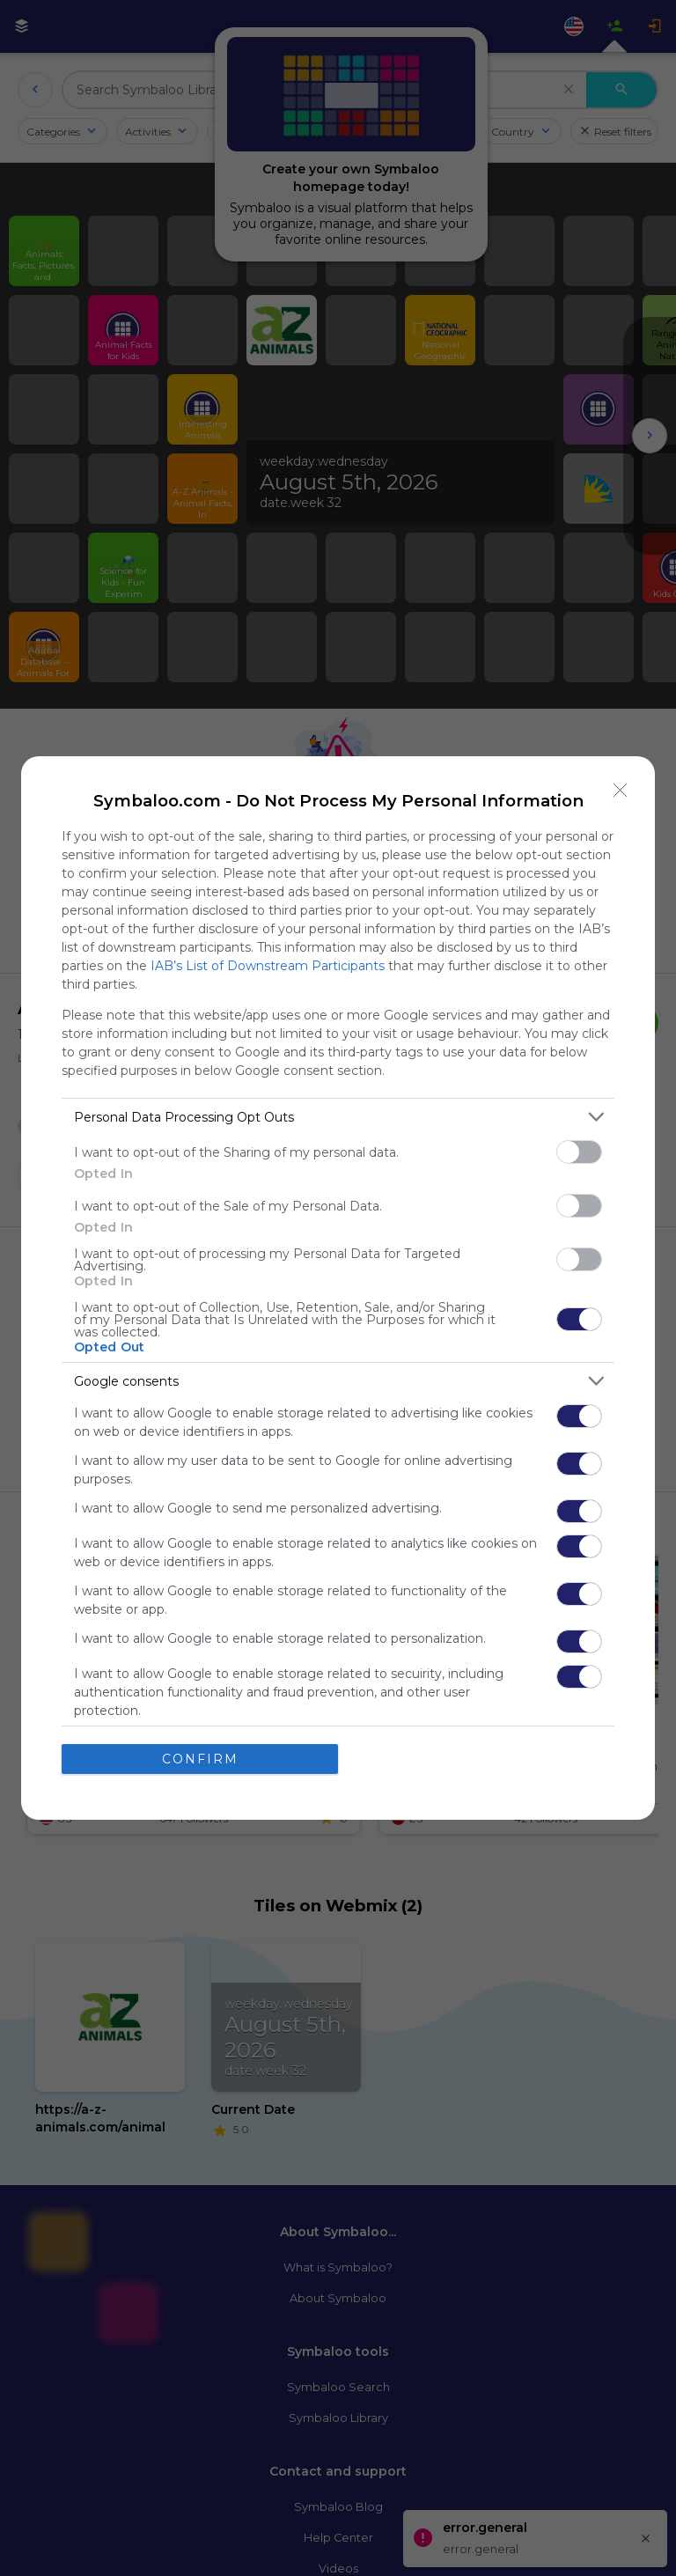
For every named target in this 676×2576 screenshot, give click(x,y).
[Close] (620, 790)
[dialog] (338, 1288)
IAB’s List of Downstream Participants (268, 966)
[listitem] (338, 1117)
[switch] (579, 1152)
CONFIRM (200, 1759)
